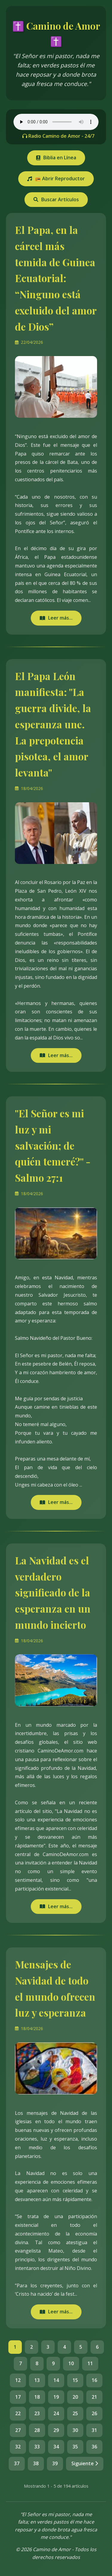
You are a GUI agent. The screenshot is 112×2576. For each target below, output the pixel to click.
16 (94, 2380)
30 (75, 2430)
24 (56, 2413)
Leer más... (56, 618)
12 (18, 2380)
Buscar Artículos (56, 199)
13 (37, 2380)
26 (94, 2413)
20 (75, 2397)
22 (18, 2413)
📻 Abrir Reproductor (56, 178)
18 (37, 2397)
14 (56, 2380)
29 (56, 2430)
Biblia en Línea (56, 157)
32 (18, 2446)
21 (94, 2397)
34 (56, 2446)
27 (18, 2430)
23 (37, 2413)
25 (75, 2413)
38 (36, 2463)
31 (94, 2430)
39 (55, 2463)
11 (90, 2363)
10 (71, 2363)
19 (56, 2397)
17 (18, 2397)
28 (37, 2430)
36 (94, 2446)
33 (37, 2446)
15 (75, 2380)
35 (75, 2446)
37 (16, 2463)
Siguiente (84, 2463)
